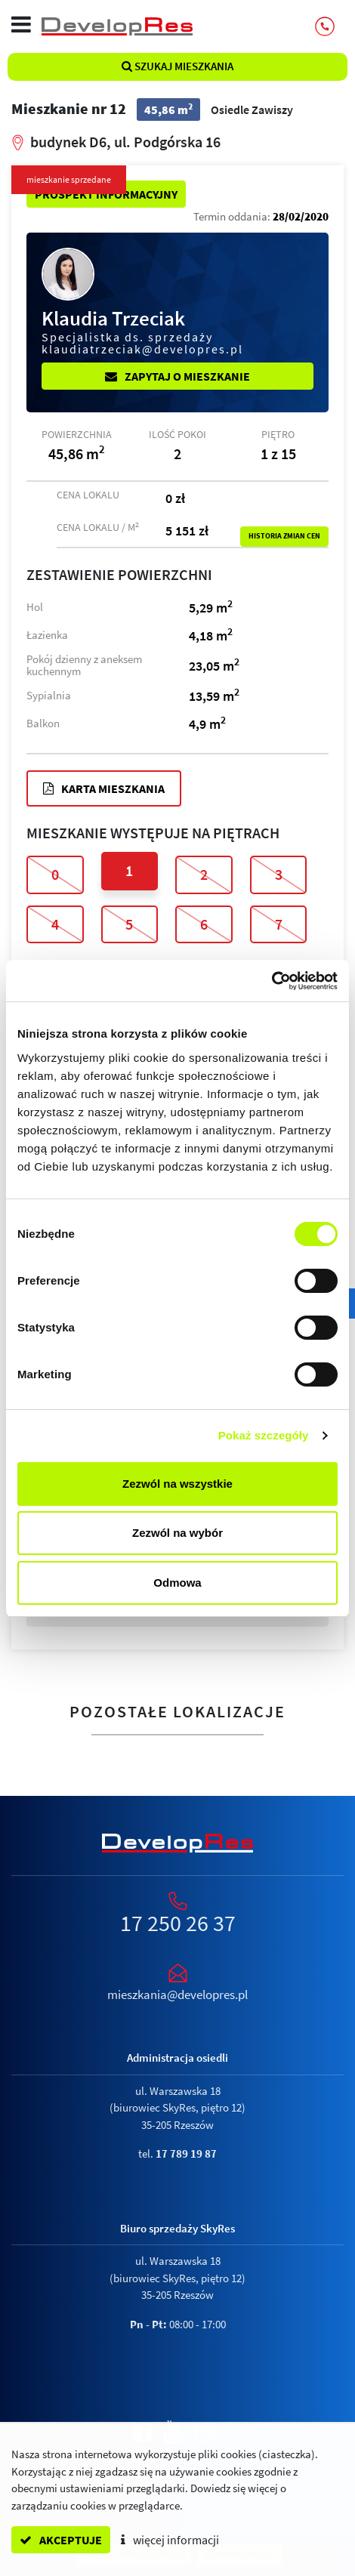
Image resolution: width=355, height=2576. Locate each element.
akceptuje (61, 2539)
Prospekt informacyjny (106, 194)
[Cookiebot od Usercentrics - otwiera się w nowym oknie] (271, 981)
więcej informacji (170, 2539)
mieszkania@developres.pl (177, 1994)
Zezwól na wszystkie (177, 1483)
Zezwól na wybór (177, 1532)
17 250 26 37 (178, 1922)
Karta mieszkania (104, 788)
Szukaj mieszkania (177, 66)
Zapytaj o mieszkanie (177, 376)
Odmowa (177, 1582)
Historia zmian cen (284, 536)
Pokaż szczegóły (263, 1435)
